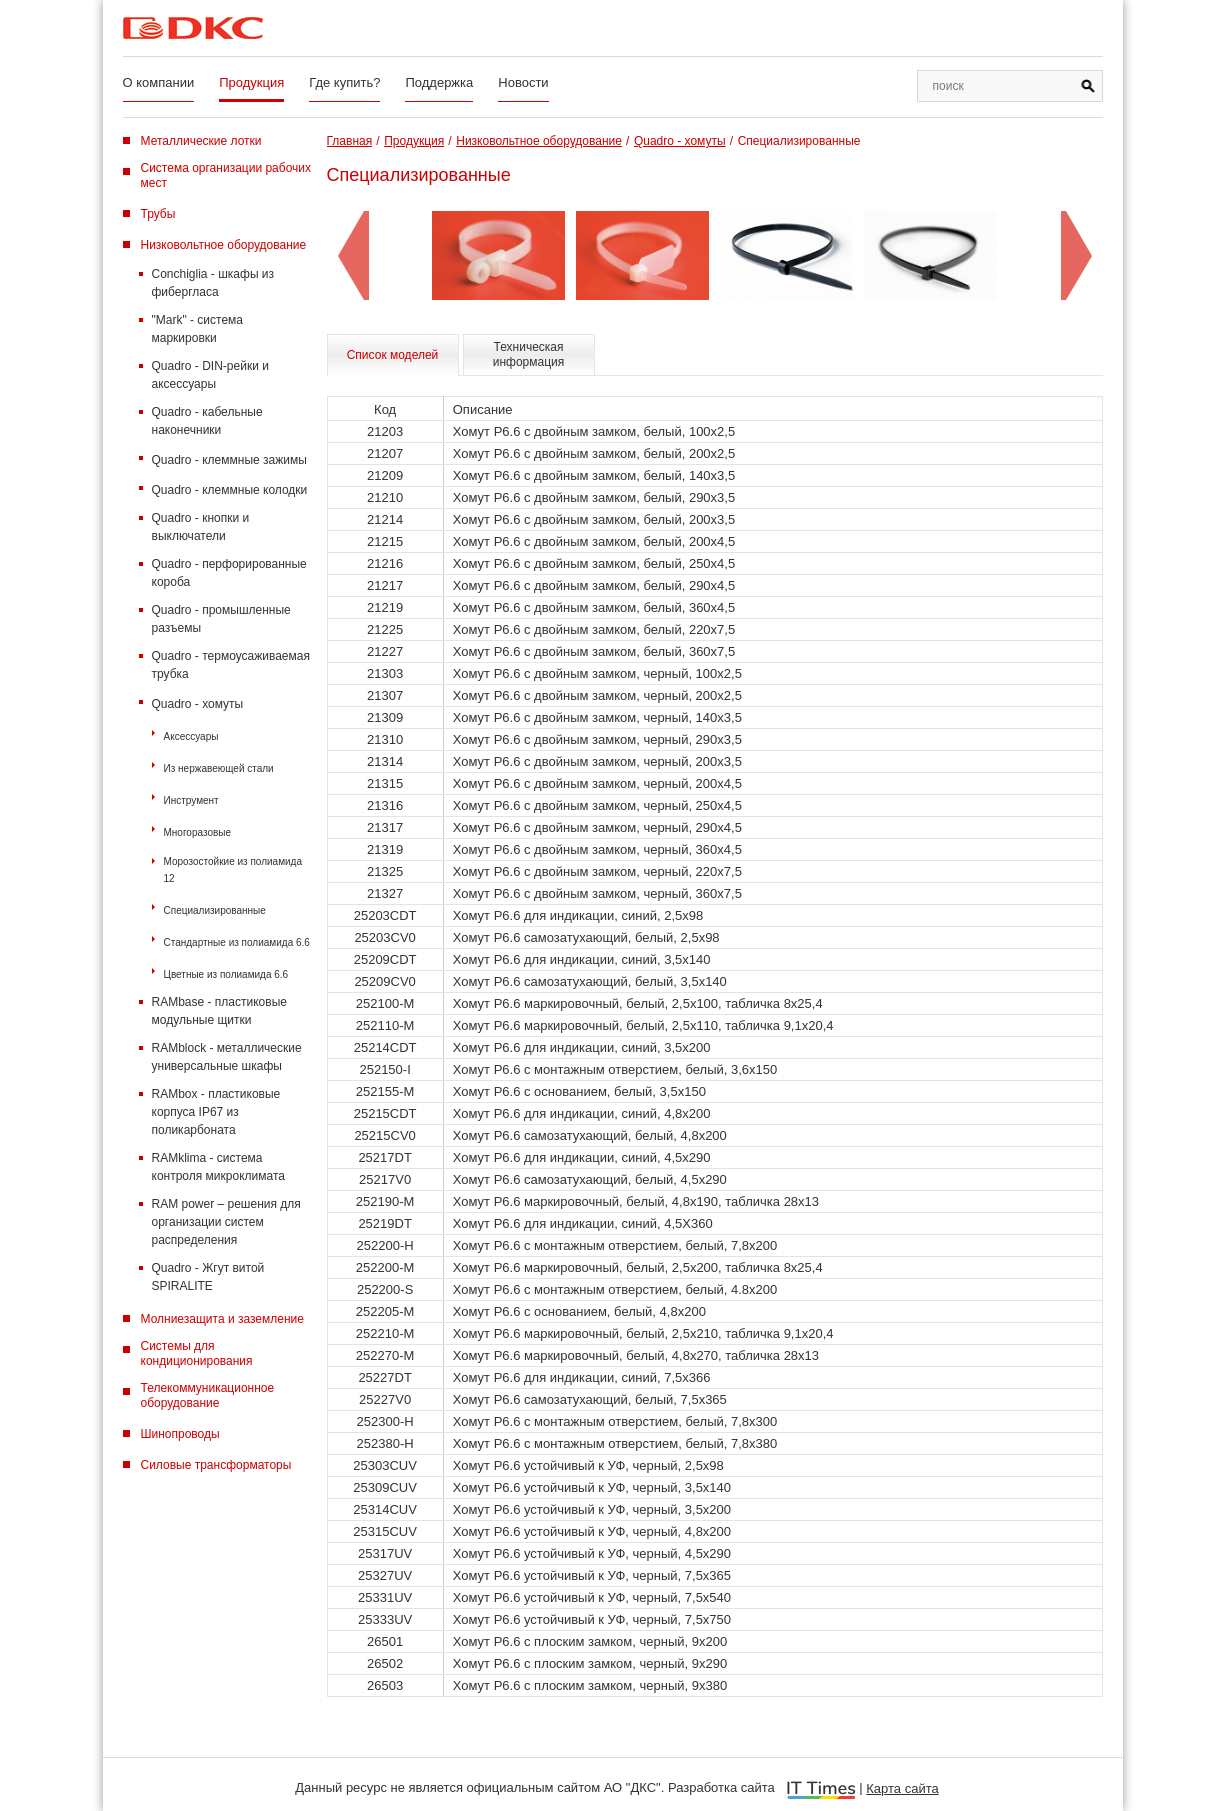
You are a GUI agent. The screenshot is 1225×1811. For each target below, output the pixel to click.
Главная (350, 141)
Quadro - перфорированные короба (229, 573)
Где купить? (344, 82)
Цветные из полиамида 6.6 (226, 974)
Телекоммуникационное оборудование (208, 1395)
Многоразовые (198, 832)
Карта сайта (902, 1788)
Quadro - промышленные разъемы (221, 619)
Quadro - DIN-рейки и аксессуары (210, 375)
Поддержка (439, 82)
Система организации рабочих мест (226, 175)
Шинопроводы (180, 1434)
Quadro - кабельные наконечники (207, 421)
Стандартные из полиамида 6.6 (237, 942)
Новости (523, 82)
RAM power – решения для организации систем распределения (226, 1222)
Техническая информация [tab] (529, 354)
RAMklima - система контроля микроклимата (218, 1167)
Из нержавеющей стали (219, 768)
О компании (159, 82)
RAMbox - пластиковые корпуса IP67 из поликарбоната (216, 1112)
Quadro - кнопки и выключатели (201, 527)
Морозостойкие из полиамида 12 (233, 870)
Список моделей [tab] (393, 355)
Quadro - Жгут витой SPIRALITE (208, 1277)
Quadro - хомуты (198, 704)
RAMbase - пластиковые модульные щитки (219, 1011)
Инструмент (191, 800)
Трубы (158, 214)
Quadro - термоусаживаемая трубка (231, 665)
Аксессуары (191, 736)
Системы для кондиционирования (197, 1353)
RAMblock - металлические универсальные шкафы (227, 1057)
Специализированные (215, 910)
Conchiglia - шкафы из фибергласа (213, 283)
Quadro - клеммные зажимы (229, 460)
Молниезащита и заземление (222, 1319)
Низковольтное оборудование (224, 245)
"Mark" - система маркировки (198, 329)
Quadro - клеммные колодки (230, 490)
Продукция (251, 82)
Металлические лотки (201, 141)
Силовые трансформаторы (216, 1465)
